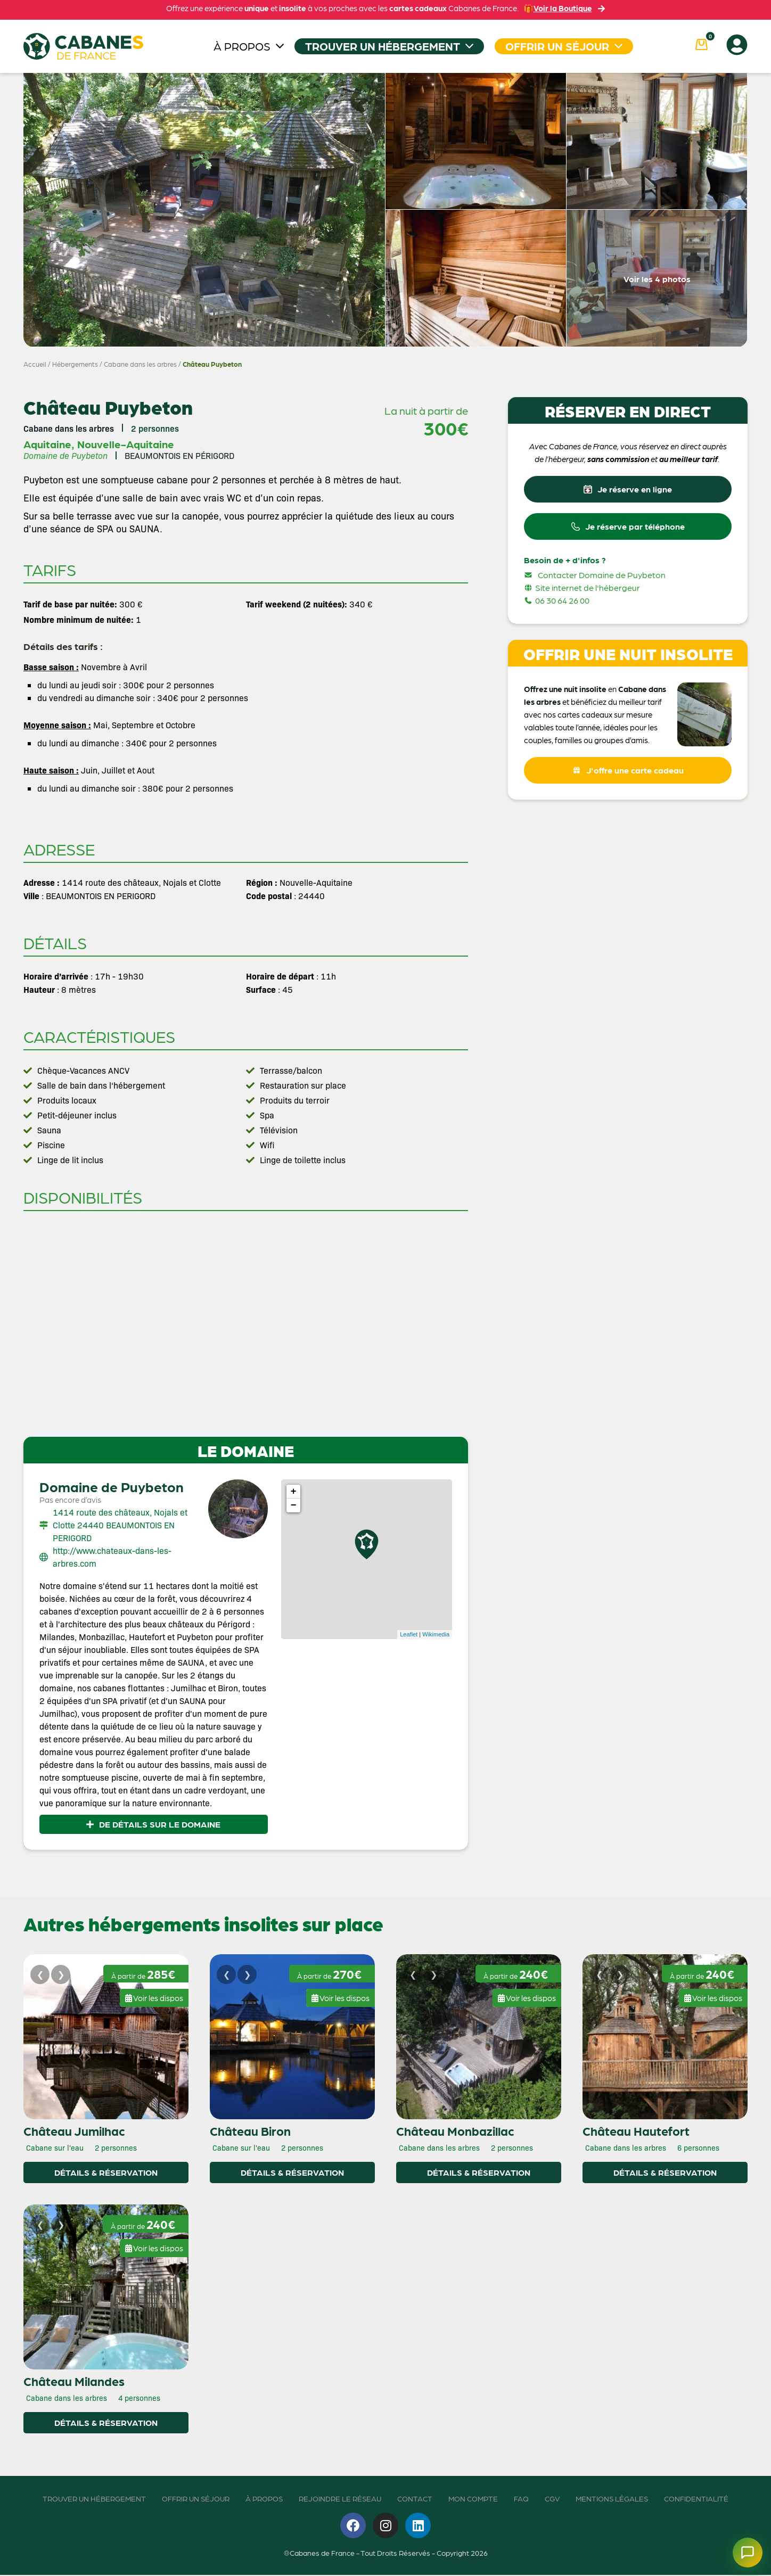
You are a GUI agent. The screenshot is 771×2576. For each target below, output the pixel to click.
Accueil (34, 364)
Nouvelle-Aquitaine (125, 444)
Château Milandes (74, 2381)
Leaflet (408, 1634)
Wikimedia (435, 1634)
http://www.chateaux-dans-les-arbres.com (112, 1557)
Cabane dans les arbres (140, 364)
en (612, 693)
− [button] (294, 1505)
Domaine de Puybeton (111, 1486)
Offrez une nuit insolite (565, 693)
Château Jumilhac (74, 2131)
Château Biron (250, 2131)
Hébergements (75, 364)
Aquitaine (47, 444)
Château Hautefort (636, 2131)
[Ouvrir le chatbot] (741, 2546)
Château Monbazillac (455, 2131)
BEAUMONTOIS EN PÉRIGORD (179, 455)
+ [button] (294, 1491)
